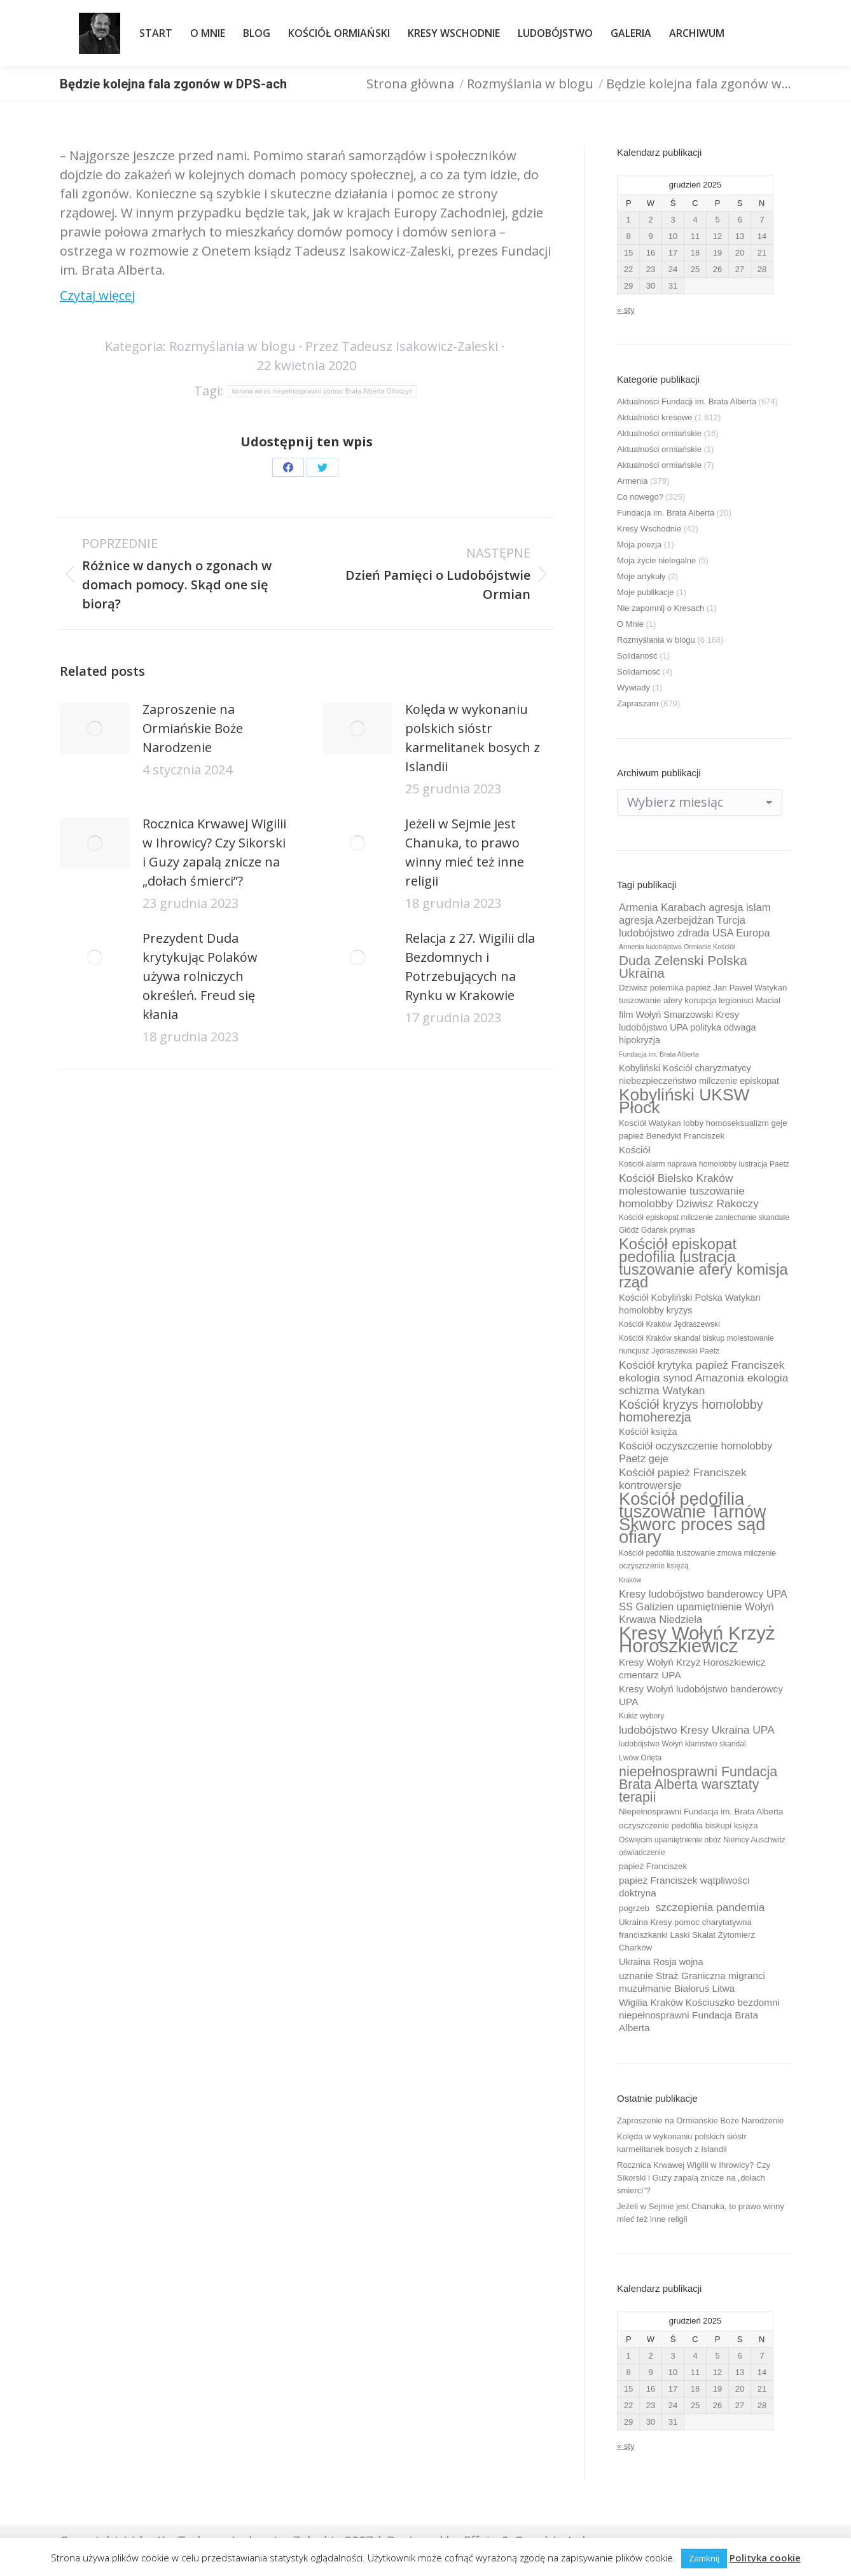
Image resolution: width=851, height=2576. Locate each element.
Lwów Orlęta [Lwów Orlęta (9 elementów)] (640, 1757)
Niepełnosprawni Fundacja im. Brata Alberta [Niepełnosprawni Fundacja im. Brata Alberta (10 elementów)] (701, 1811)
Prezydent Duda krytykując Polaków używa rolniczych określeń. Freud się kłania (200, 976)
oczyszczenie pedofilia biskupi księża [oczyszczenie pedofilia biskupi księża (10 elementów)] (688, 1825)
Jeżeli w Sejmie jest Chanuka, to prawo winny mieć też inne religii (464, 852)
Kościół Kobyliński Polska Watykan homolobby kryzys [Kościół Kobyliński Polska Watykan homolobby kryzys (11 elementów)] (690, 1303)
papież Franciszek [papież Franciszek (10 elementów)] (653, 1866)
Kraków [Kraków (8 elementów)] (630, 1580)
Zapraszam (637, 703)
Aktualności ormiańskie (659, 433)
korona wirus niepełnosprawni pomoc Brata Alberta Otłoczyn (322, 391)
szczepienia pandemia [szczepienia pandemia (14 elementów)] (710, 1907)
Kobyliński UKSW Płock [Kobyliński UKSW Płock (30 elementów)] (684, 1101)
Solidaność (637, 656)
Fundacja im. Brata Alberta (665, 512)
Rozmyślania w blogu (232, 346)
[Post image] (95, 728)
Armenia (632, 481)
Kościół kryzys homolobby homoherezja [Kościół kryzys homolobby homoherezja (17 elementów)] (691, 1410)
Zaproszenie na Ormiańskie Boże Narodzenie (192, 728)
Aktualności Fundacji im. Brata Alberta (686, 401)
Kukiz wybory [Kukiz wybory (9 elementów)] (641, 1715)
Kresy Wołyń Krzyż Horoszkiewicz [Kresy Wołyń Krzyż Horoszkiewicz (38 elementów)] (697, 1639)
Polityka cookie (765, 2557)
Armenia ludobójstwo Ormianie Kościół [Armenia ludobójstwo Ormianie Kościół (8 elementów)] (677, 946)
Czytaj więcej (97, 295)
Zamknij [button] (704, 2558)
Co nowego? (640, 497)
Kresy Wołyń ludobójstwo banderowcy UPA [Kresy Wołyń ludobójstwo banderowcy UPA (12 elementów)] (701, 1695)
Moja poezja (639, 544)
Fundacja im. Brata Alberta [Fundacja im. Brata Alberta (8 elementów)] (659, 1054)
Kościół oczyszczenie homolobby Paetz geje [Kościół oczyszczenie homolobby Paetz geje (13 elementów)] (695, 1452)
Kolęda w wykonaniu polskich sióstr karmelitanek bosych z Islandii (472, 738)
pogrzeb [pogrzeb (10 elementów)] (634, 1908)
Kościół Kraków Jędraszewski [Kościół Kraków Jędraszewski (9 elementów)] (669, 1324)
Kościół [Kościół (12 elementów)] (634, 1149)
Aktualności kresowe (655, 417)
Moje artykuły (641, 576)
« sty (625, 310)
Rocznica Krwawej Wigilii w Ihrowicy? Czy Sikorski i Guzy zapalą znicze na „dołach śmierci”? (214, 852)
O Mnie (630, 624)
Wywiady (633, 687)
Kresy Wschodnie (649, 528)
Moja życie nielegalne (656, 560)
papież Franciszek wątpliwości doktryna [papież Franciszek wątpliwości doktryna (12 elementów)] (684, 1886)
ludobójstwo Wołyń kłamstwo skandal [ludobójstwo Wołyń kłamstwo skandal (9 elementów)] (682, 1743)
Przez (401, 346)
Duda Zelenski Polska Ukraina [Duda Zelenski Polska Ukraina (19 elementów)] (683, 967)
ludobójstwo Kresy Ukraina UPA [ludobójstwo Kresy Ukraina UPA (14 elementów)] (697, 1729)
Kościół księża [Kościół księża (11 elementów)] (648, 1432)
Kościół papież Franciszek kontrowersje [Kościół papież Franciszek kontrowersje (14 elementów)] (683, 1478)
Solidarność (638, 671)
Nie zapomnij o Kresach (660, 608)
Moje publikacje (645, 592)
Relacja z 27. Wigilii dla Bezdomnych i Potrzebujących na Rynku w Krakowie (470, 966)
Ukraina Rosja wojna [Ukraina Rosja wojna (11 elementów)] (661, 1962)
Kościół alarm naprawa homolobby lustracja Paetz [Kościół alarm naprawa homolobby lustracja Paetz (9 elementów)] (704, 1164)
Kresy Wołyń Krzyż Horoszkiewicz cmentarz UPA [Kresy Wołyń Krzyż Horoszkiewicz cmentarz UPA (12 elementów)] (692, 1668)
